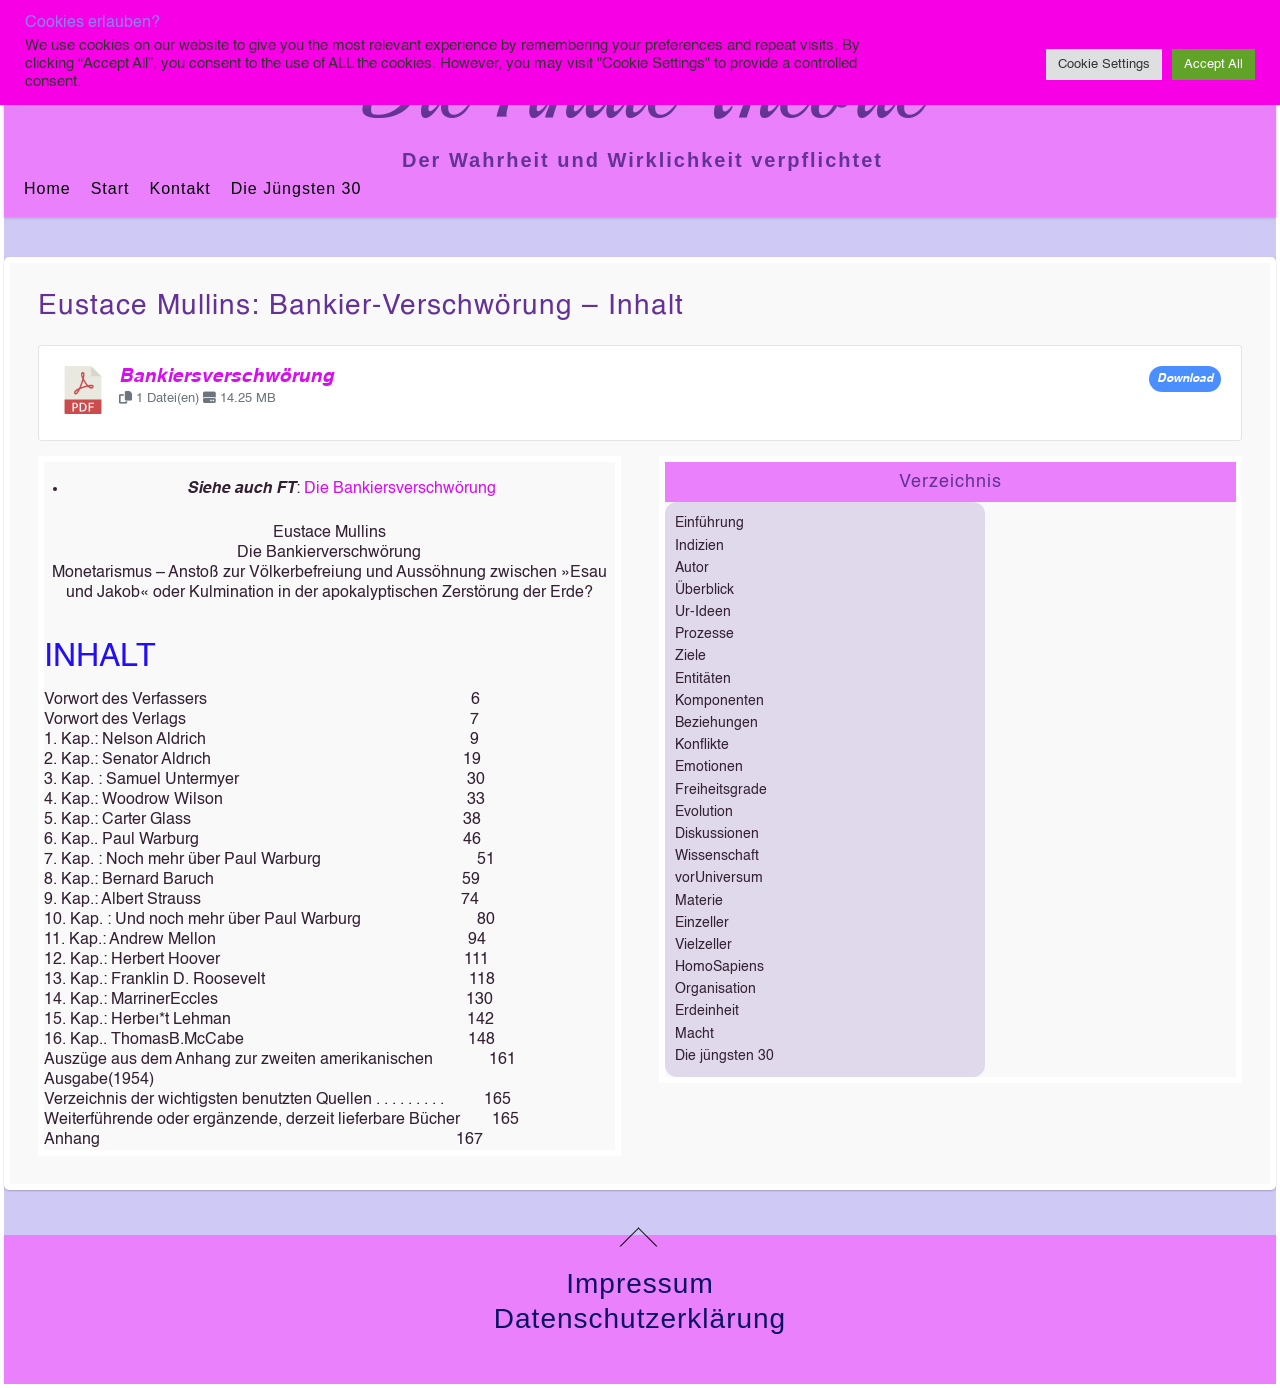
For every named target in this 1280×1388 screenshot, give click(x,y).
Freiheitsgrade (721, 790)
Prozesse (704, 634)
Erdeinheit (707, 1011)
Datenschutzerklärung (640, 1318)
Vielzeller (703, 945)
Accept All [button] (1213, 64)
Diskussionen (717, 834)
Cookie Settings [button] (1104, 64)
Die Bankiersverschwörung (400, 489)
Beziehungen (716, 723)
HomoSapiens (719, 967)
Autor (692, 568)
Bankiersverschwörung (226, 377)
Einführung (709, 523)
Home (47, 188)
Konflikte (702, 745)
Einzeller (702, 923)
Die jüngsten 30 (296, 188)
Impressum (639, 1283)
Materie (699, 901)
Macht (694, 1034)
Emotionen (709, 767)
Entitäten (703, 679)
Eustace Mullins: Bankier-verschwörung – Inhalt (361, 306)
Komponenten (719, 701)
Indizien (699, 546)
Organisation (715, 989)
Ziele (690, 656)
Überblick (704, 590)
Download (1185, 379)
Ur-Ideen (703, 612)
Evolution (704, 812)
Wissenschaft (717, 856)
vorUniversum (719, 878)
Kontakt (179, 188)
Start (110, 188)
